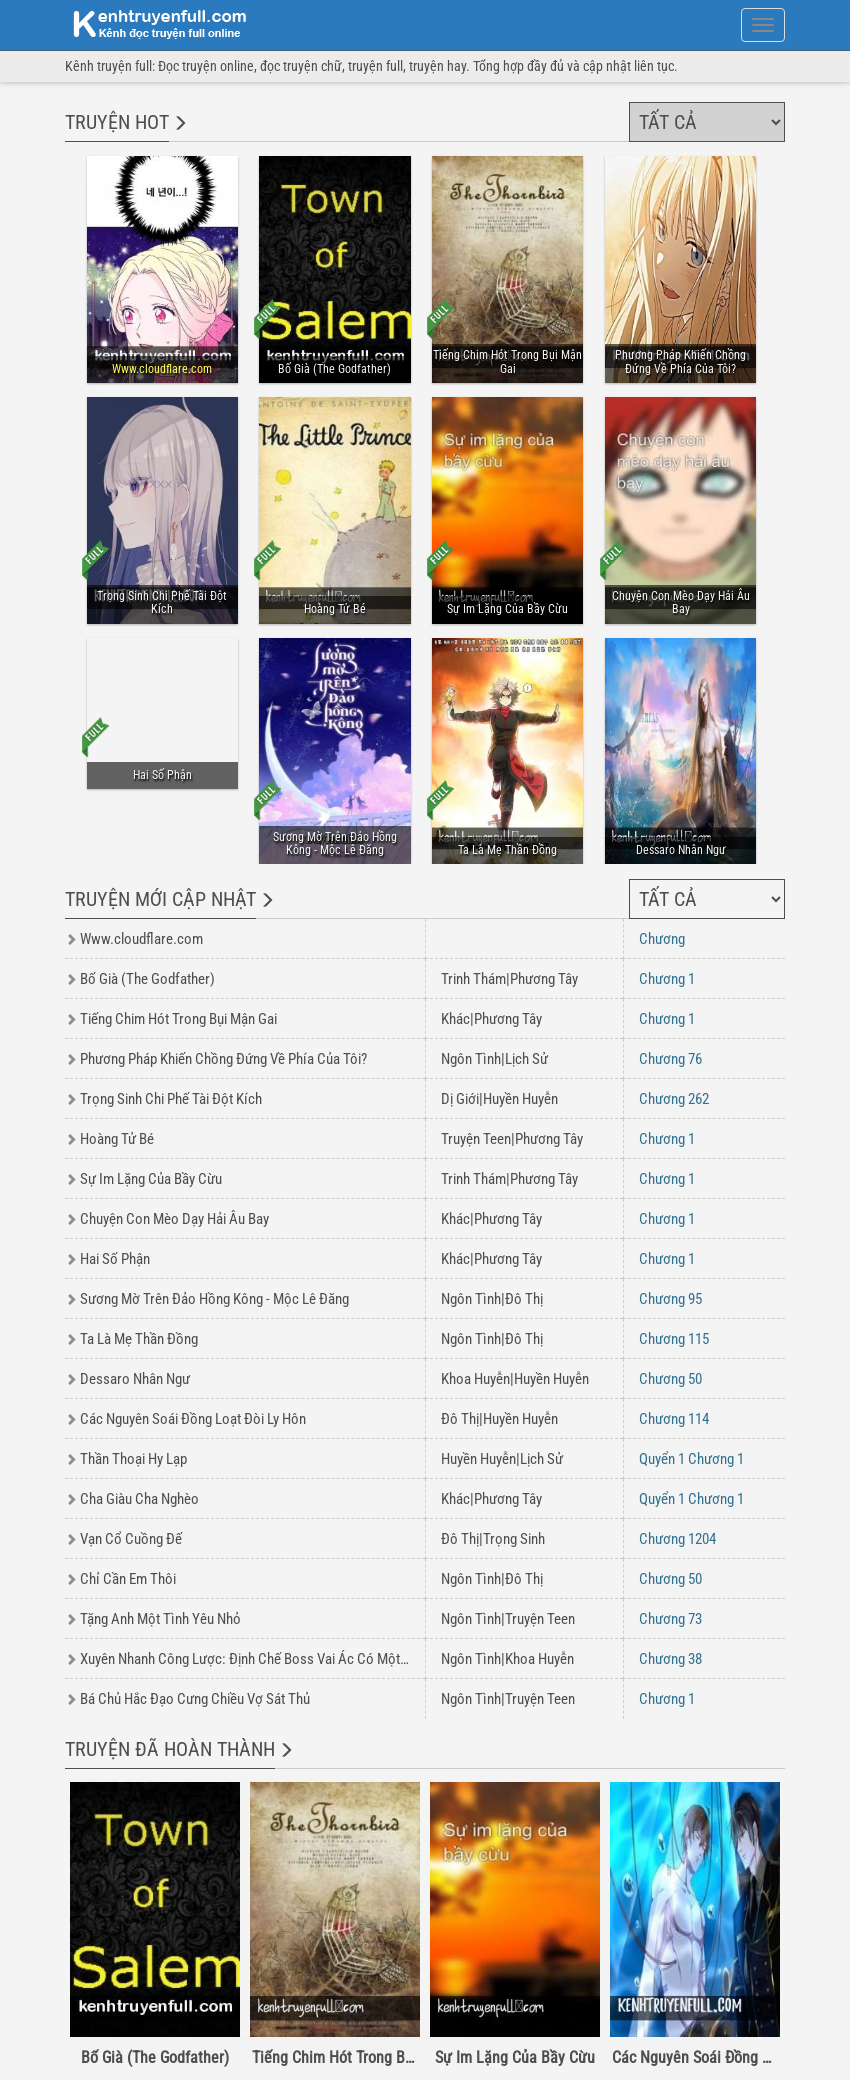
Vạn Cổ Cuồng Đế (131, 1539)
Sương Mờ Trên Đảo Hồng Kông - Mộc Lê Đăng (214, 1299)
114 (674, 1419)
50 (670, 1379)
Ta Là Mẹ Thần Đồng (139, 1339)
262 (674, 1099)
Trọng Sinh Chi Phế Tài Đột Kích (171, 1099)
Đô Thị (524, 1299)
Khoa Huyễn (475, 1379)
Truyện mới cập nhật (160, 899)
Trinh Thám (473, 979)
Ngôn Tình (471, 1059)
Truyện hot (117, 122)
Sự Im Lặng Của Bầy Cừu (151, 1179)
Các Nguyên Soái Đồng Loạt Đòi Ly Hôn (193, 1419)
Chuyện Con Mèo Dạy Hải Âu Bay (174, 1219)
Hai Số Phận (115, 1259)
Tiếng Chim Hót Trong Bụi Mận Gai (178, 1019)
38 (670, 1659)
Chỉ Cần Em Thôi (128, 1579)
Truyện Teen (476, 1139)
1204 (677, 1539)
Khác (455, 1019)
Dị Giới (460, 1099)
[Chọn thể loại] (707, 122)
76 (670, 1059)
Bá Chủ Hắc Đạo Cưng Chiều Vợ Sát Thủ (195, 1699)
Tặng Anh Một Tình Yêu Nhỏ (160, 1619)
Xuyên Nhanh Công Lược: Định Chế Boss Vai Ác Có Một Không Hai (271, 1659)
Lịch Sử (526, 1059)
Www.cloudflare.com (141, 939)
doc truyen (148, 23)
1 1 (691, 1459)
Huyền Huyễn (520, 1099)
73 (670, 1619)
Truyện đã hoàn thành (170, 1749)
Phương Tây (544, 979)
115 (674, 1339)
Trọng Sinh (514, 1539)
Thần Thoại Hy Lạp (133, 1459)
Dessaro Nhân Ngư (135, 1379)
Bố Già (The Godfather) (147, 979)
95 (670, 1299)
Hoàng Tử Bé (117, 1139)
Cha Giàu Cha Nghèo (139, 1499)
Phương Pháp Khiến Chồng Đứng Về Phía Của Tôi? (223, 1059)
